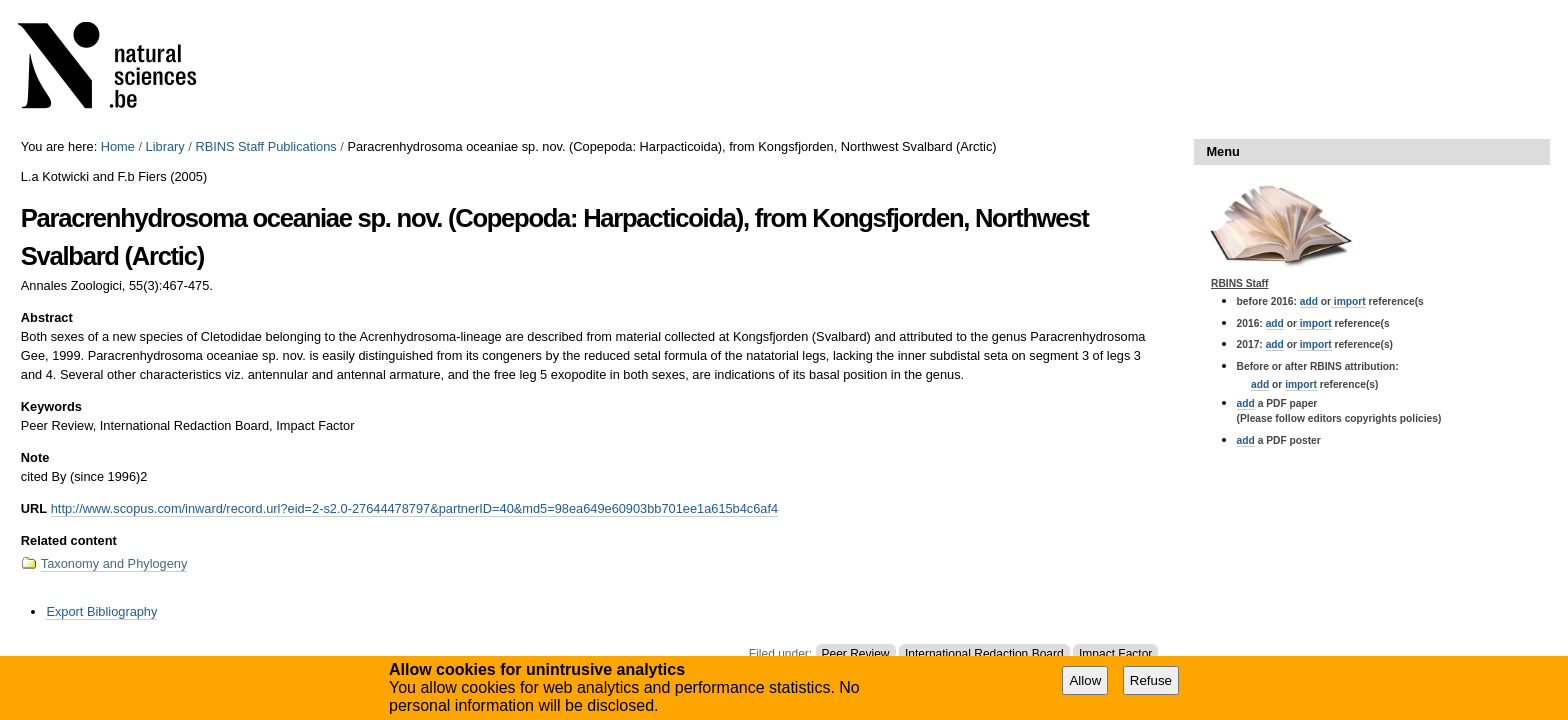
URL (34, 508)
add (1309, 301)
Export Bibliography (101, 611)
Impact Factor (1115, 654)
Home (118, 146)
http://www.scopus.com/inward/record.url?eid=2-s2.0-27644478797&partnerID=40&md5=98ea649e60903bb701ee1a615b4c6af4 (414, 508)
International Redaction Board (984, 654)
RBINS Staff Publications (265, 146)
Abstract (47, 317)
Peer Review (856, 654)
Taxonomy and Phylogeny (114, 563)
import (1348, 301)
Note (35, 457)
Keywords (51, 406)
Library (165, 146)
